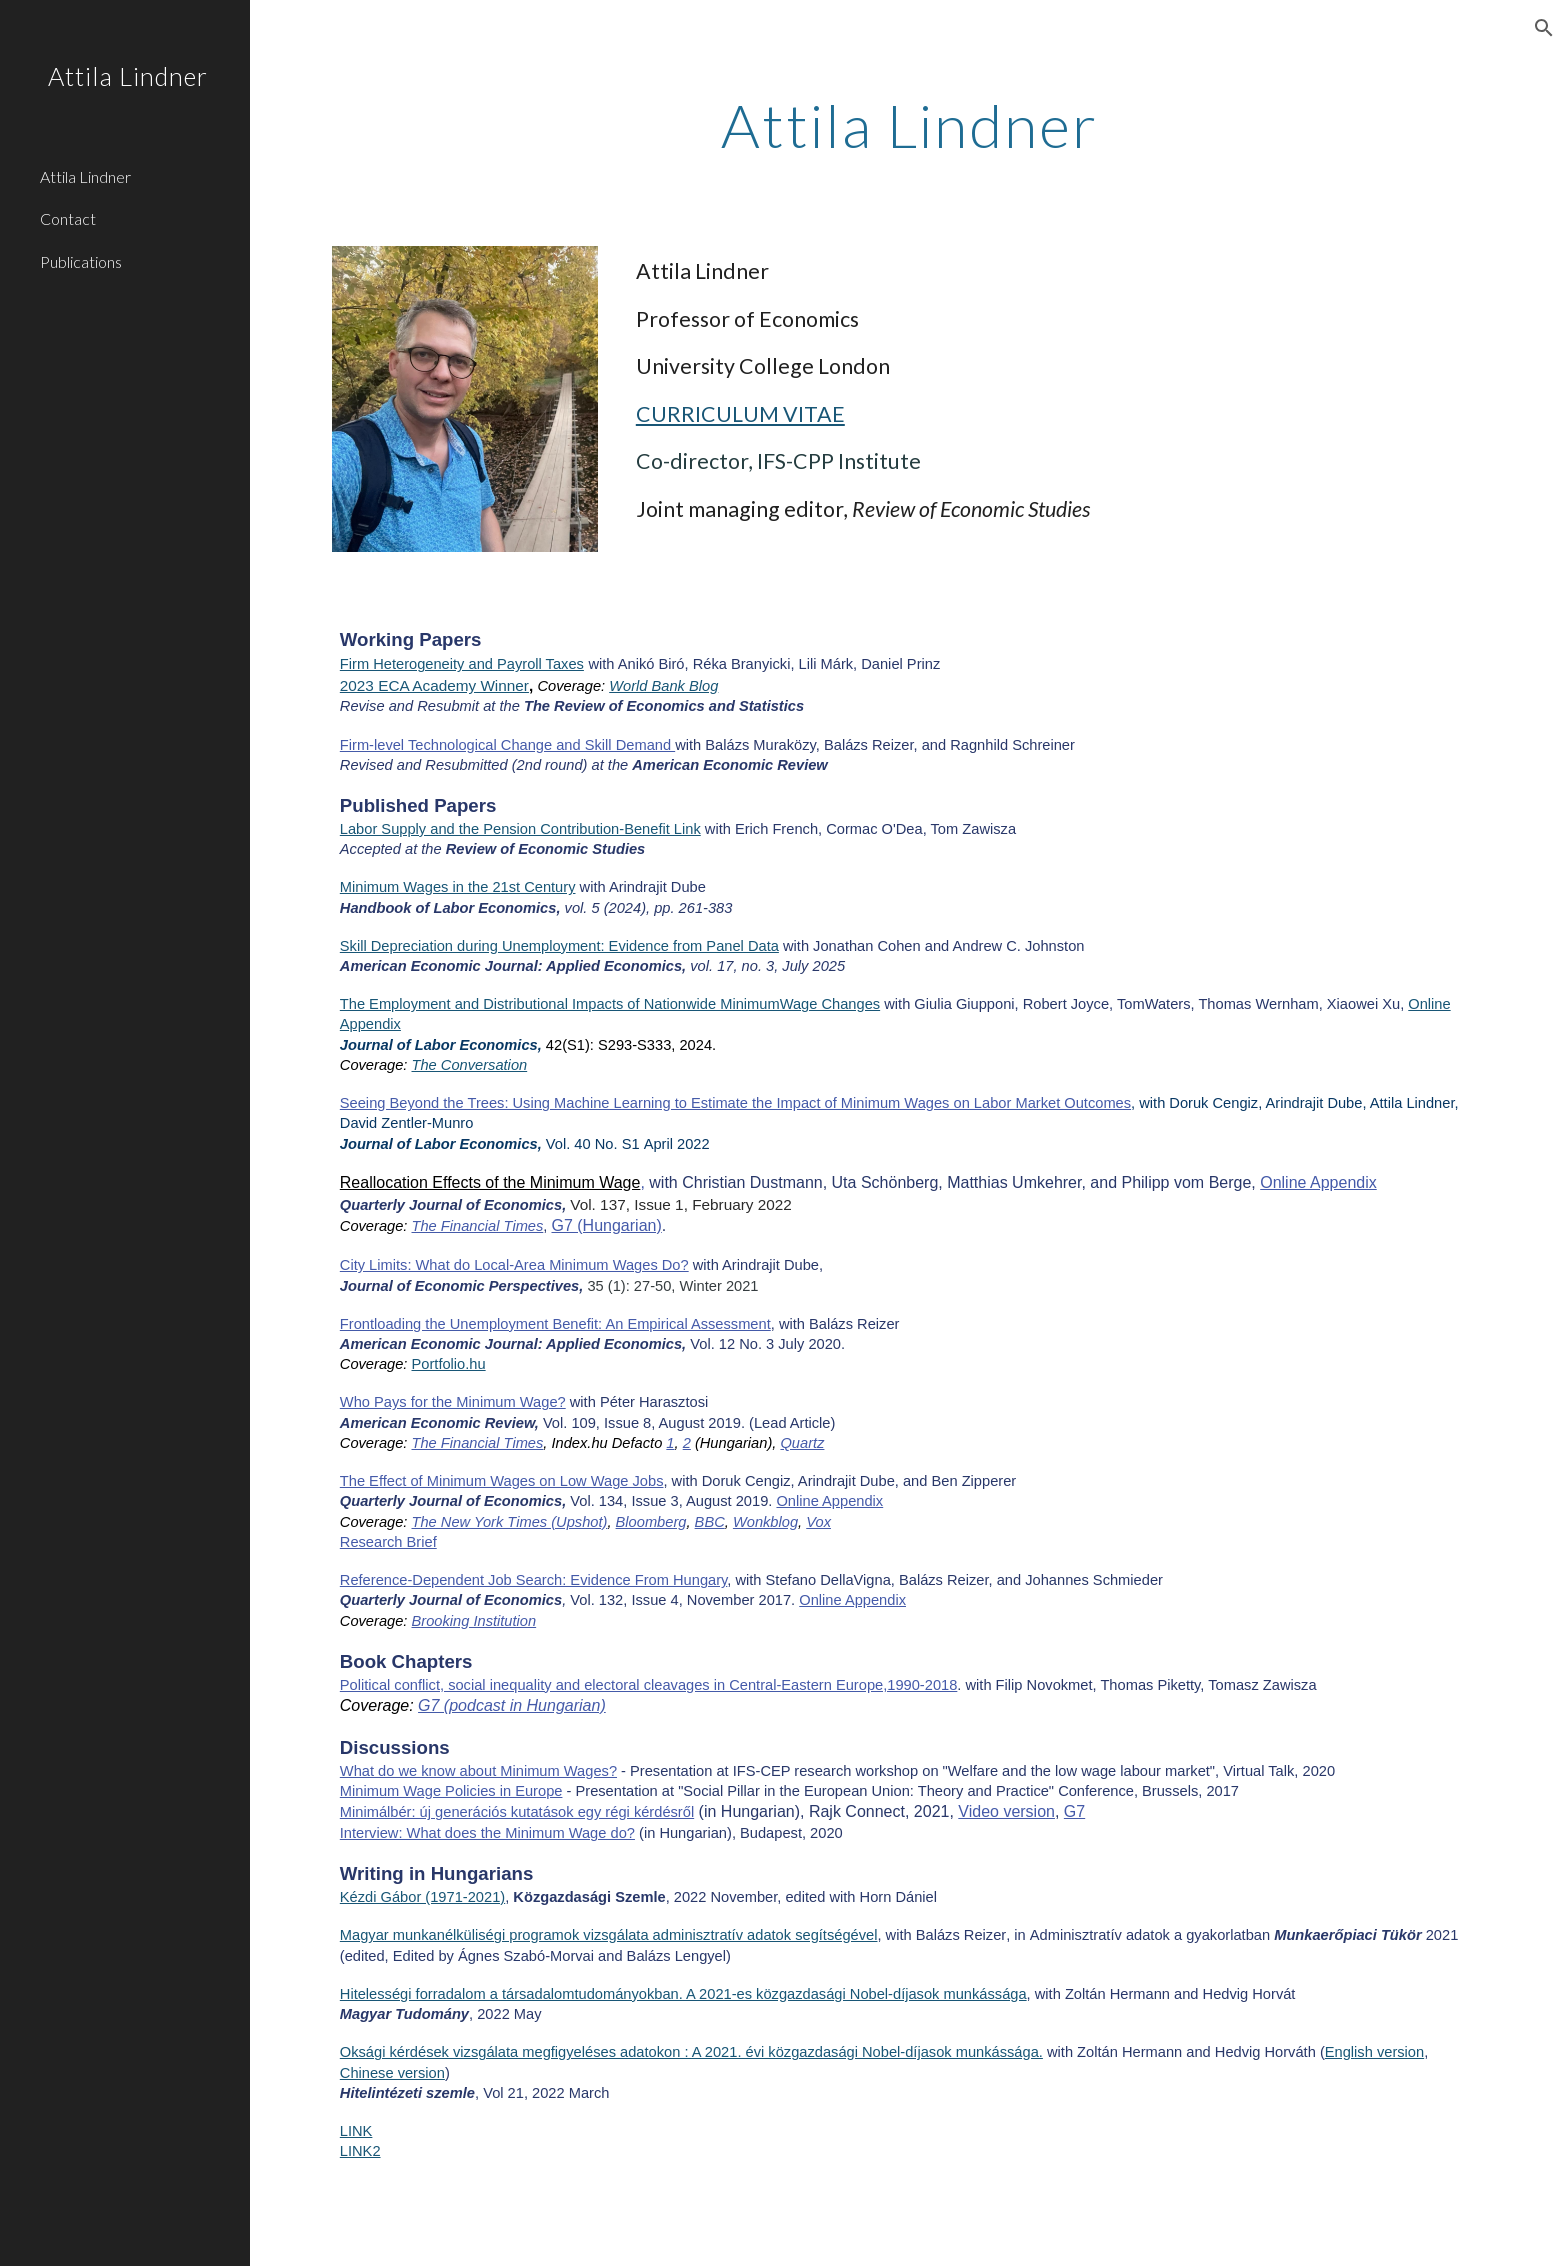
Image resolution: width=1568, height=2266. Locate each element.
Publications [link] (81, 261)
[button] (1544, 28)
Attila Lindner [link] (85, 176)
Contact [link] (68, 218)
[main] (909, 125)
